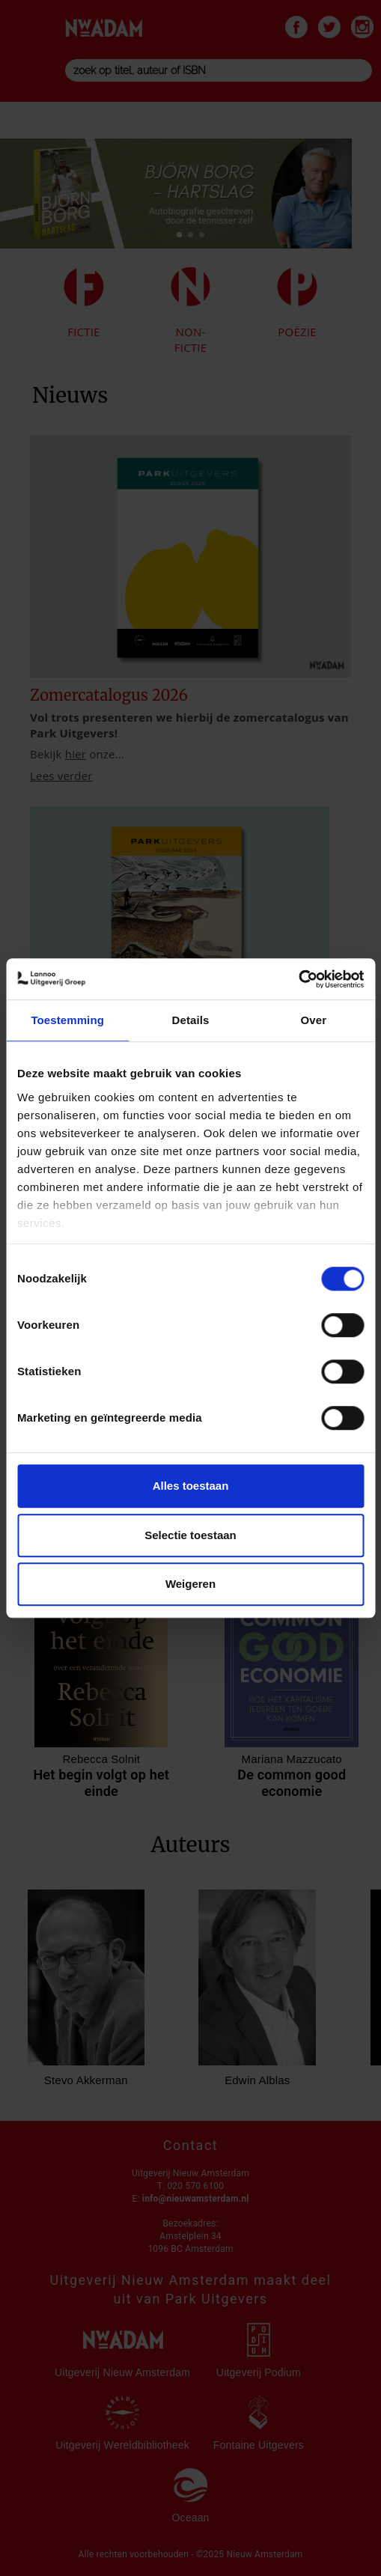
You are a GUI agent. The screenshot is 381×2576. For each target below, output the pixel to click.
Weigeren (190, 1583)
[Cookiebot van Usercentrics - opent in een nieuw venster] (298, 979)
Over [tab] (314, 1020)
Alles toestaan (191, 1485)
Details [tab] (191, 1020)
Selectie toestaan (190, 1535)
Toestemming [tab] (67, 1020)
